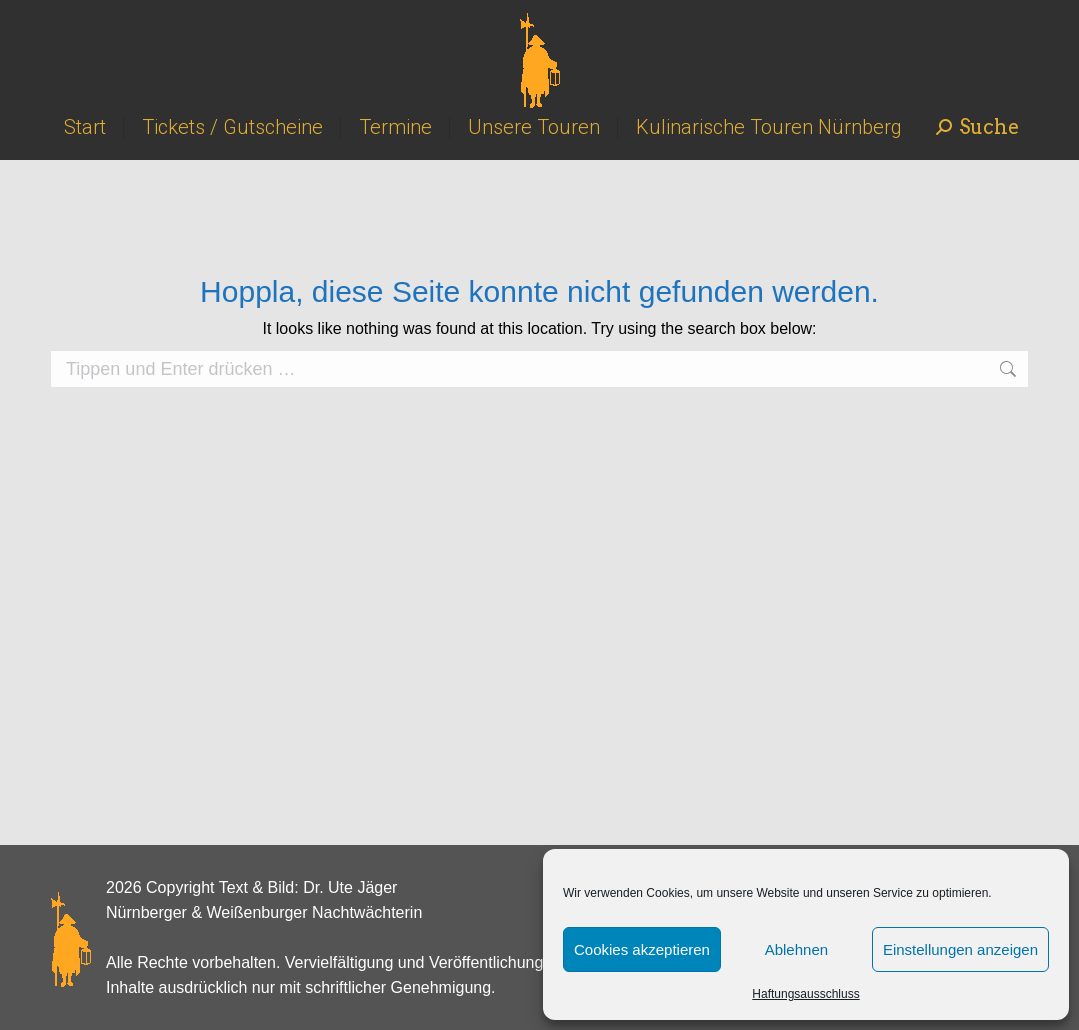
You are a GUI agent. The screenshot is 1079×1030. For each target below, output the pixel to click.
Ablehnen (796, 949)
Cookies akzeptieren (642, 949)
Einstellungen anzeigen (960, 949)
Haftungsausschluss (805, 994)
